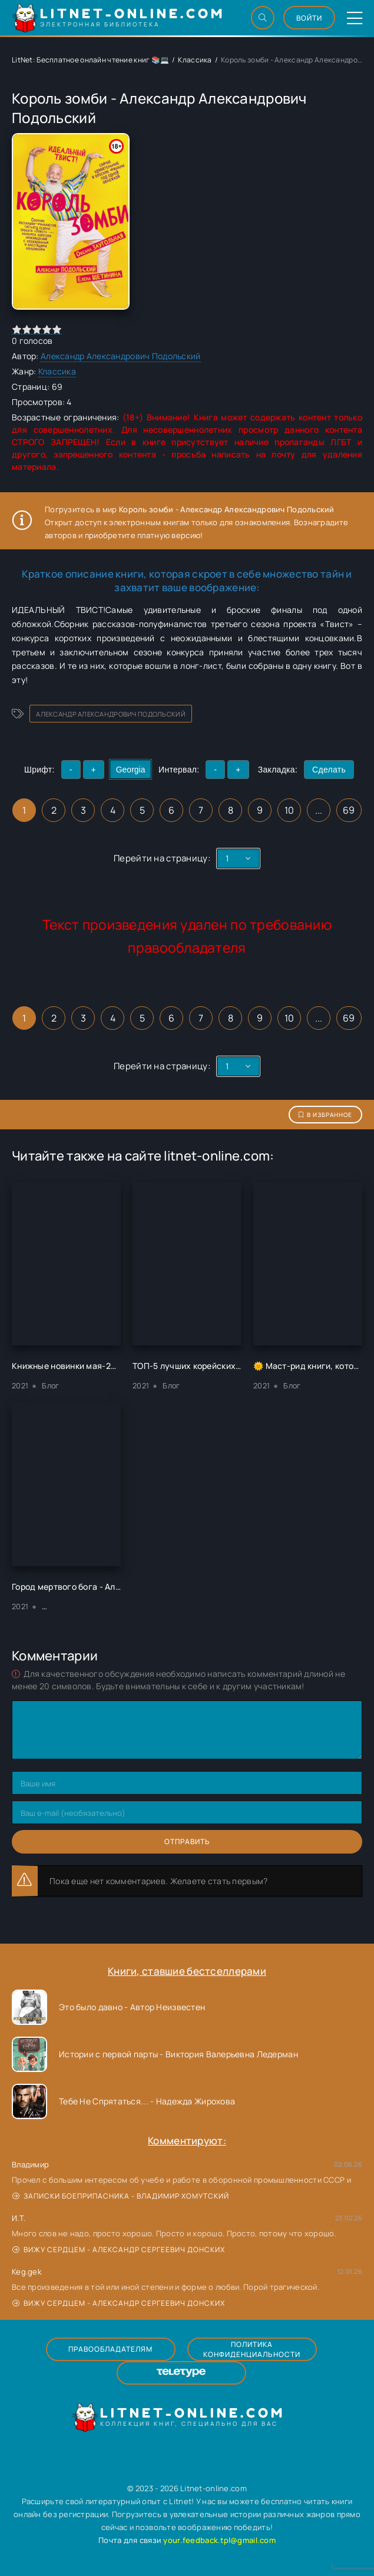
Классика (194, 60)
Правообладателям (110, 2349)
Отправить (187, 1841)
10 (289, 810)
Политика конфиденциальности (251, 2349)
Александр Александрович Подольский (121, 356)
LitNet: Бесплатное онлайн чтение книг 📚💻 (90, 60)
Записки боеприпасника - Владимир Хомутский (120, 2196)
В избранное (325, 1114)
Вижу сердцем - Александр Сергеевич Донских (118, 2250)
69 (349, 810)
